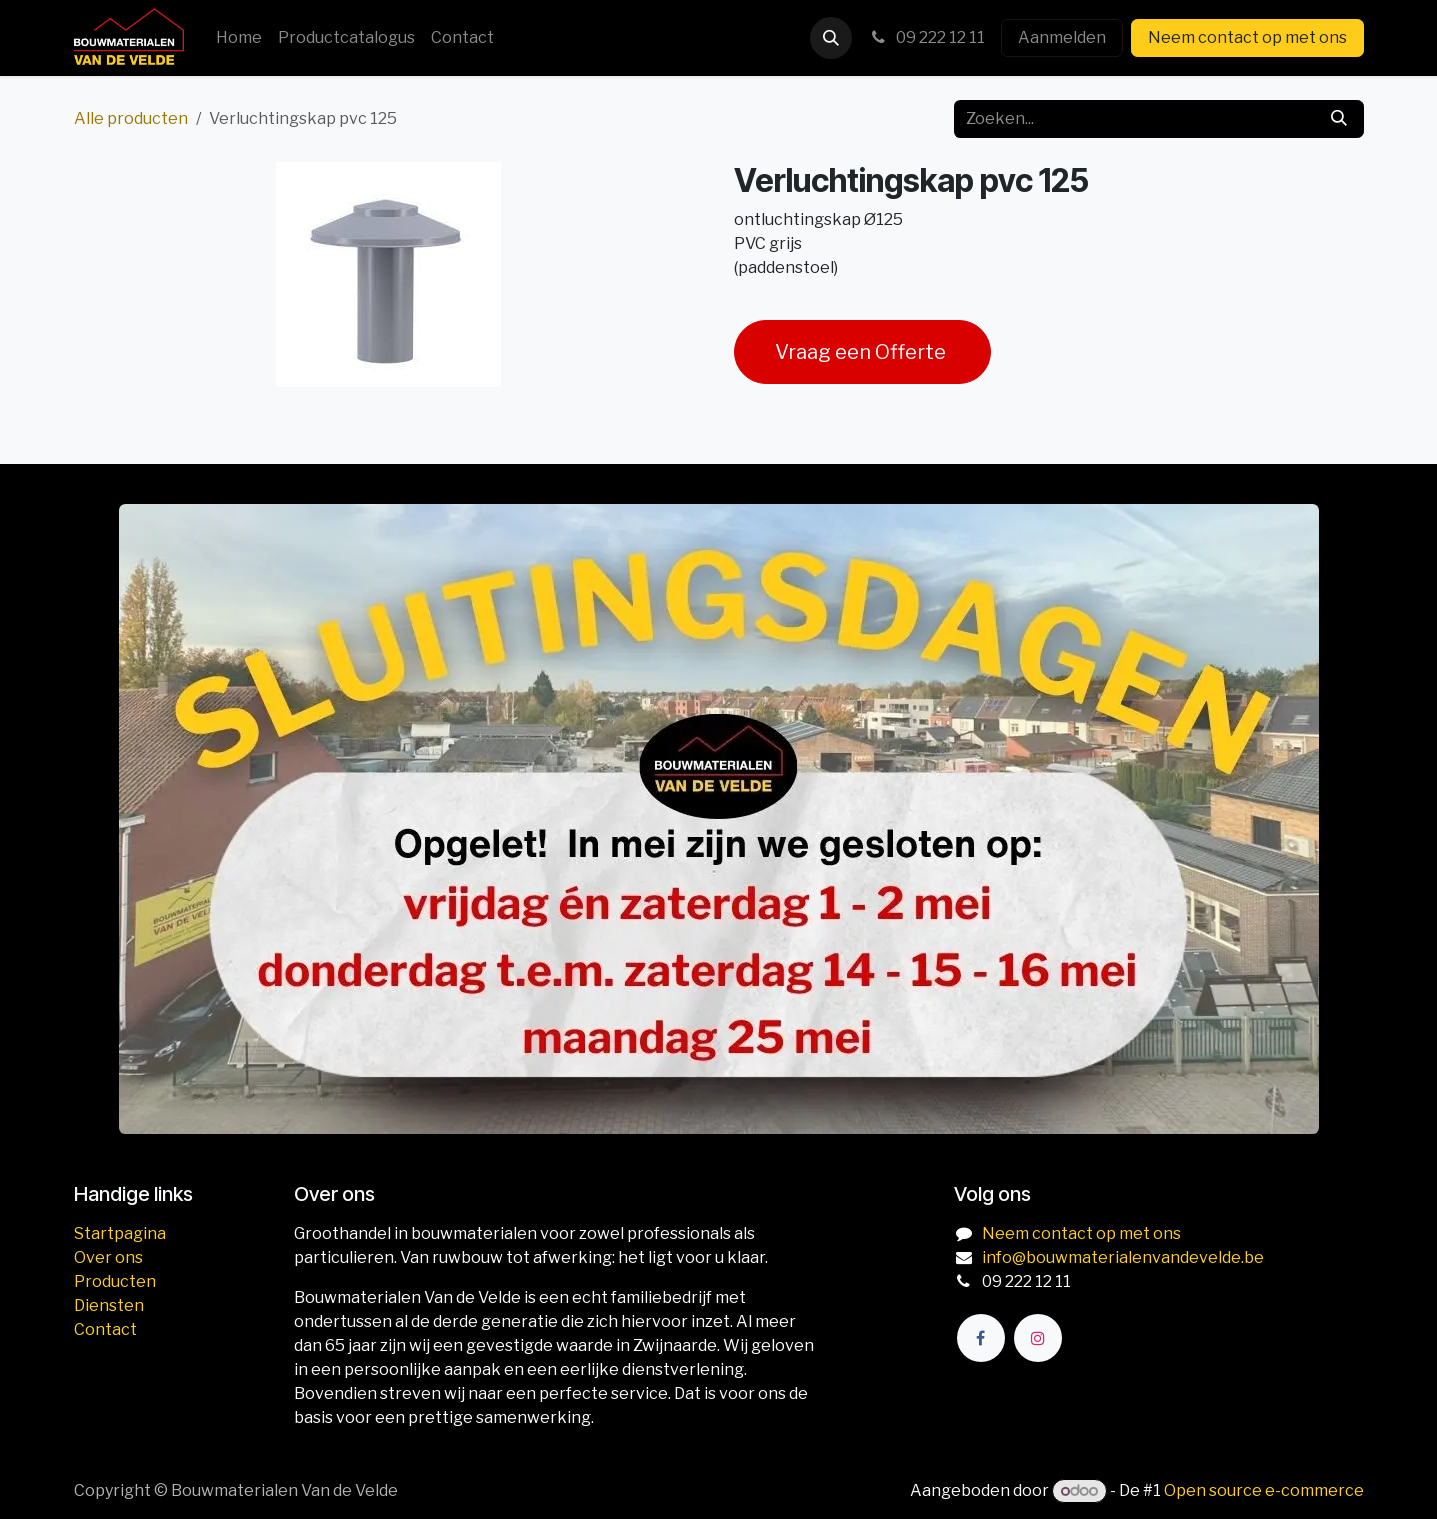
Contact (105, 1329)
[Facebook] (981, 1338)
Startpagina (120, 1233)
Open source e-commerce (1264, 1490)
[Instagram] (1038, 1338)
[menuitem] (239, 38)
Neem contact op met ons (1247, 37)
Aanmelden (1062, 37)
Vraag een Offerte (862, 352)
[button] (831, 38)
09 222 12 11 (926, 37)
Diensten (109, 1305)
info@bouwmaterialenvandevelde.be (1123, 1257)
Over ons (108, 1257)
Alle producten (131, 118)
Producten (115, 1281)
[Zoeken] (1339, 119)
